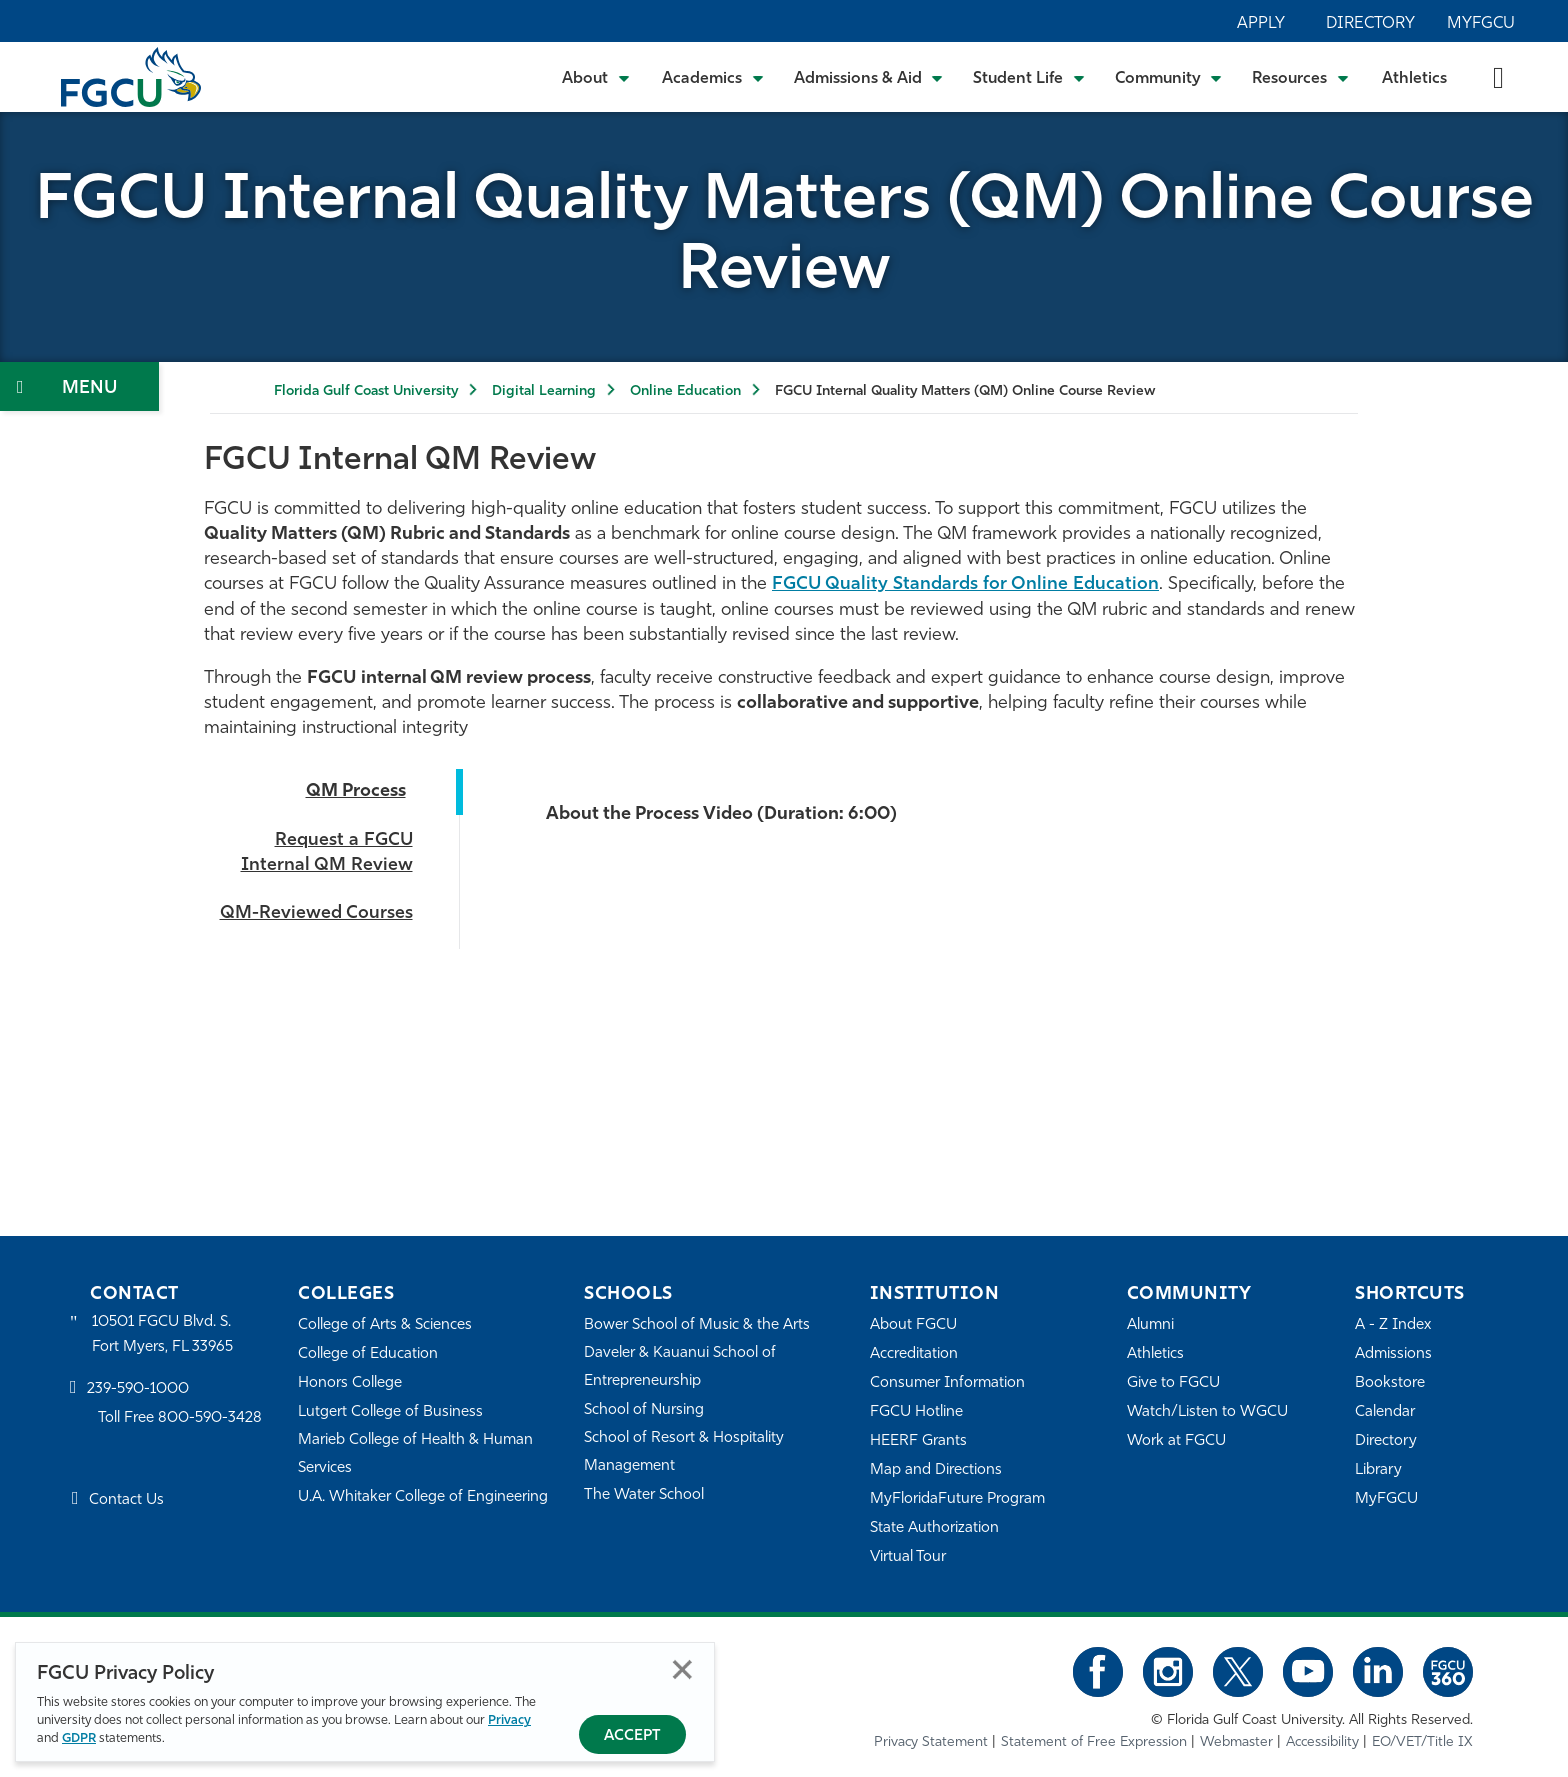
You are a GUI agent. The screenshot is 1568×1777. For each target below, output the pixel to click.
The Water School (644, 1495)
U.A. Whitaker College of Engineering (423, 1497)
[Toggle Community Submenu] (1169, 77)
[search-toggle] (1498, 76)
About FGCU (913, 1325)
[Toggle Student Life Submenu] (1029, 77)
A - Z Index (1393, 1325)
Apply (1261, 24)
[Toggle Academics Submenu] (713, 77)
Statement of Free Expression (1094, 1742)
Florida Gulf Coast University (366, 391)
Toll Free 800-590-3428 (180, 1418)
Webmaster (1236, 1742)
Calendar (1385, 1412)
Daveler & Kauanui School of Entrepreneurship (680, 1367)
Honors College (350, 1383)
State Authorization (934, 1528)
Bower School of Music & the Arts (697, 1325)
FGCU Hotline (916, 1412)
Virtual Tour (908, 1557)
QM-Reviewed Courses (316, 913)
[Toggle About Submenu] (597, 77)
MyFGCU (1481, 24)
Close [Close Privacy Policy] (682, 1669)
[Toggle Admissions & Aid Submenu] (869, 77)
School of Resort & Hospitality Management (684, 1452)
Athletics (1414, 79)
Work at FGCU (1176, 1441)
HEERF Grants (918, 1441)
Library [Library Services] (1378, 1470)
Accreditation (914, 1354)
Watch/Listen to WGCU (1207, 1412)
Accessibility (1322, 1742)
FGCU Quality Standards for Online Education (965, 584)
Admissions (1393, 1354)
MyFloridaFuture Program (957, 1499)
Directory (1370, 24)
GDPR (79, 1738)
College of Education (368, 1354)
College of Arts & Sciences (385, 1325)
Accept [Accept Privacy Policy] (632, 1736)
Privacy (509, 1720)
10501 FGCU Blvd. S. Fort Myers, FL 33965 (162, 1334)
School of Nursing (644, 1410)
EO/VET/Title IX (1422, 1742)
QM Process (356, 791)
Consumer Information (947, 1383)
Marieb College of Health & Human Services (415, 1454)
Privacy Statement (931, 1742)
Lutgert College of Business (390, 1412)
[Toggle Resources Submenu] (1300, 77)
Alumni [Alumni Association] (1150, 1325)
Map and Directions (936, 1470)
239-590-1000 (138, 1389)
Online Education (685, 391)
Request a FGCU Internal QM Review (327, 853)
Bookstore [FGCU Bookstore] (1390, 1383)
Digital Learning (544, 391)
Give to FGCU (1173, 1383)
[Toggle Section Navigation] (79, 386)
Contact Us (126, 1500)
